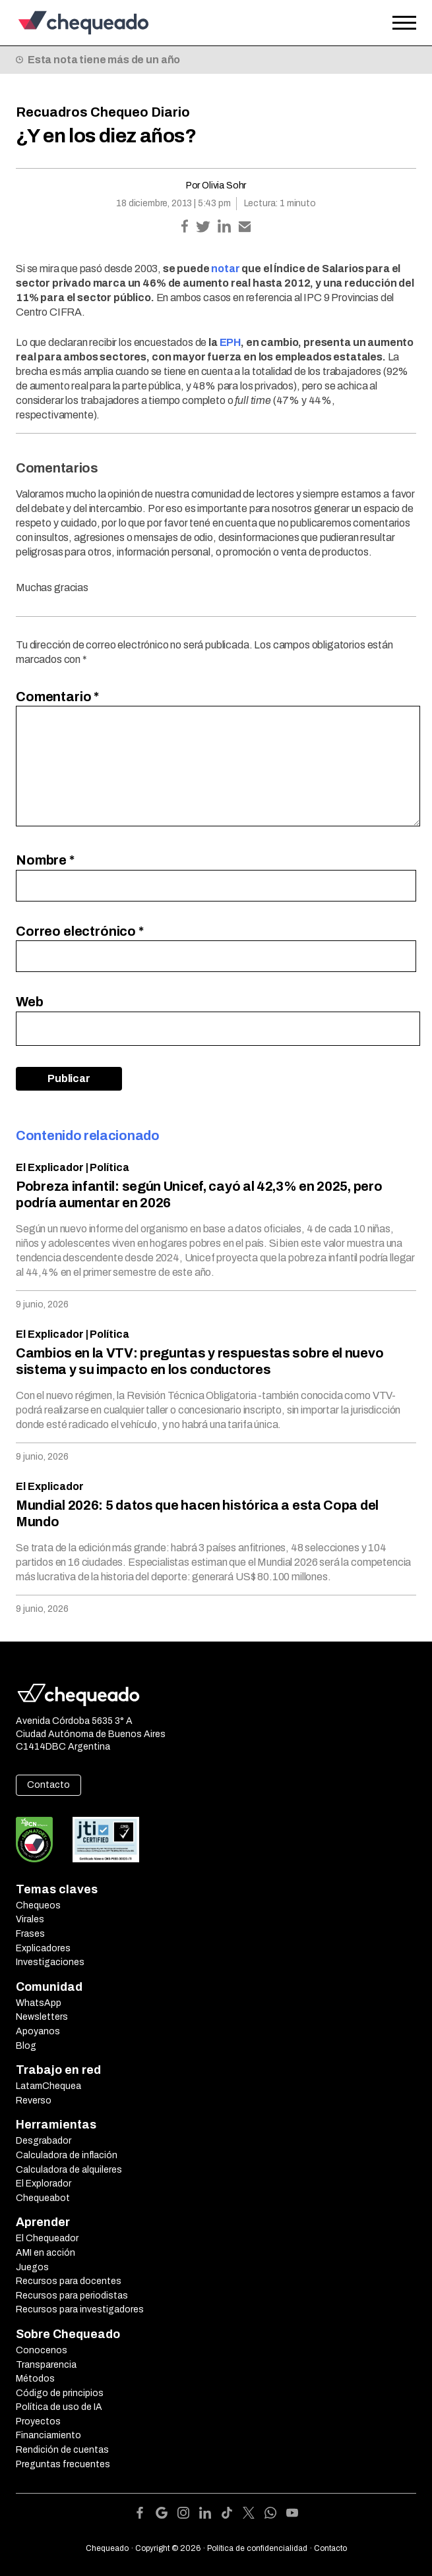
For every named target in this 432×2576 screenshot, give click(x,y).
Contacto (48, 1785)
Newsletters (42, 2017)
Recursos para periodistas (72, 2296)
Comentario (57, 696)
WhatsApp (38, 2003)
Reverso (33, 2100)
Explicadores (43, 1948)
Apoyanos (38, 2031)
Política (109, 1167)
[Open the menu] (404, 23)
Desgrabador (43, 2141)
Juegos (32, 2267)
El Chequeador (47, 2238)
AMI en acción (45, 2253)
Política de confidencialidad (257, 2548)
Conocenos (41, 2350)
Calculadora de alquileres (69, 2170)
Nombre (45, 860)
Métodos (35, 2379)
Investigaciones (50, 1962)
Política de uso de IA (59, 2407)
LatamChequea (48, 2086)
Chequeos (38, 1905)
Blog (26, 2046)
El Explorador (43, 2184)
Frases (30, 1934)
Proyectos (38, 2421)
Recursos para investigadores (80, 2309)
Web (30, 1001)
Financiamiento (48, 2435)
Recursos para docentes (68, 2281)
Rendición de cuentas (62, 2450)
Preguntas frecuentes (63, 2464)
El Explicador (50, 1167)
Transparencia (46, 2365)
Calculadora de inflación (66, 2155)
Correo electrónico (80, 931)
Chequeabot (43, 2198)
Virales (30, 1919)
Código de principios (60, 2393)
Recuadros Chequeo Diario (103, 112)
